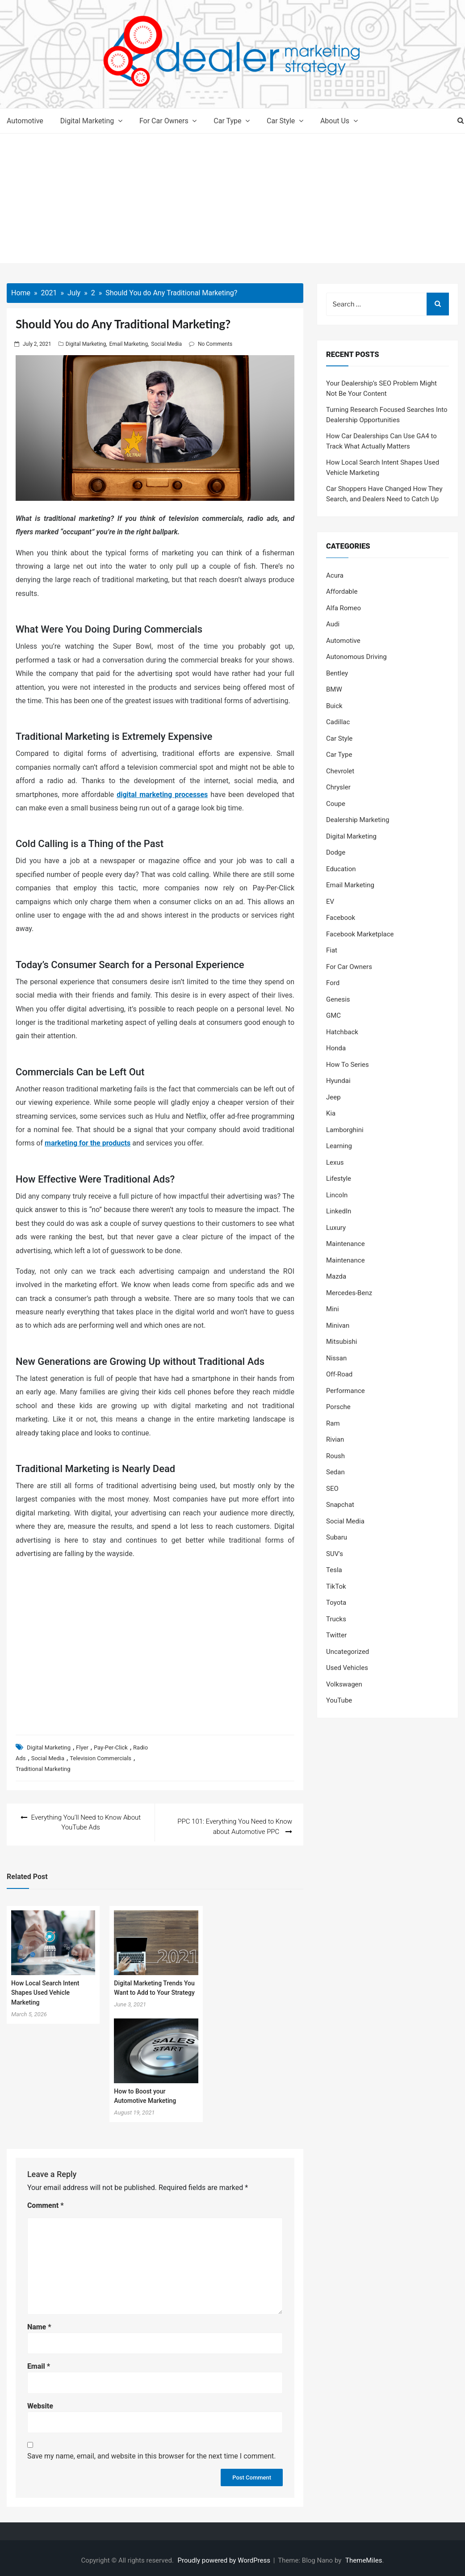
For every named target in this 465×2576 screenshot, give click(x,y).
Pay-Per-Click (111, 1747)
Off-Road (339, 1374)
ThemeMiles (363, 2556)
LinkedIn (338, 1211)
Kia (330, 1113)
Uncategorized (347, 1652)
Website (40, 2401)
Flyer (82, 1747)
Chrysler (338, 787)
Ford (332, 983)
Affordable (341, 591)
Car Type (227, 121)
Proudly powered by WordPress (225, 2556)
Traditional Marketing (43, 1769)
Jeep (333, 1097)
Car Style (281, 121)
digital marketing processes (162, 794)
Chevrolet (340, 771)
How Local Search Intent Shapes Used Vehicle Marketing (45, 1988)
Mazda (336, 1276)
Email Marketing (128, 344)
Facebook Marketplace (360, 934)
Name (39, 2322)
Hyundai (338, 1081)
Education (341, 869)
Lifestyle (338, 1179)
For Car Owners (164, 121)
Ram (333, 1423)
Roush (335, 1456)
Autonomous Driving (356, 657)
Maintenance (345, 1244)
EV (330, 902)
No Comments (215, 344)
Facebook (340, 918)
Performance (345, 1391)
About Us (334, 121)
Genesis (338, 999)
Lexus (335, 1162)
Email (38, 2362)
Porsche (338, 1407)
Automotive (25, 121)
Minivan (337, 1326)
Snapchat (340, 1505)
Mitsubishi (341, 1342)
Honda (336, 1048)
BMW (334, 689)
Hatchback (342, 1032)
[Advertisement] (232, 200)
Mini (332, 1309)
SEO (332, 1489)
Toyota (336, 1602)
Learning (339, 1146)
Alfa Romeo (343, 608)
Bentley (337, 673)
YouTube (339, 1700)
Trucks (336, 1619)
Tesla (334, 1570)
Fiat (331, 950)
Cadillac (338, 722)
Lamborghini (345, 1130)
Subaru (336, 1537)
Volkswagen (344, 1684)
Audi (332, 624)
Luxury (336, 1228)
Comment (45, 2201)
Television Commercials (100, 1758)
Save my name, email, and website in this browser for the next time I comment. (151, 2452)
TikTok (336, 1586)
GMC (333, 1015)
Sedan (335, 1472)
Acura (335, 575)
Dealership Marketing (357, 820)
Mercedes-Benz (349, 1293)
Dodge (335, 852)
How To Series (347, 1065)
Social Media (166, 344)
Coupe (335, 804)
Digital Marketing (87, 121)
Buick (334, 706)
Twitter (336, 1635)
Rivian (335, 1439)
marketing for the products (87, 1143)
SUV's (334, 1554)
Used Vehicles (347, 1668)
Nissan (336, 1358)
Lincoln (337, 1195)
